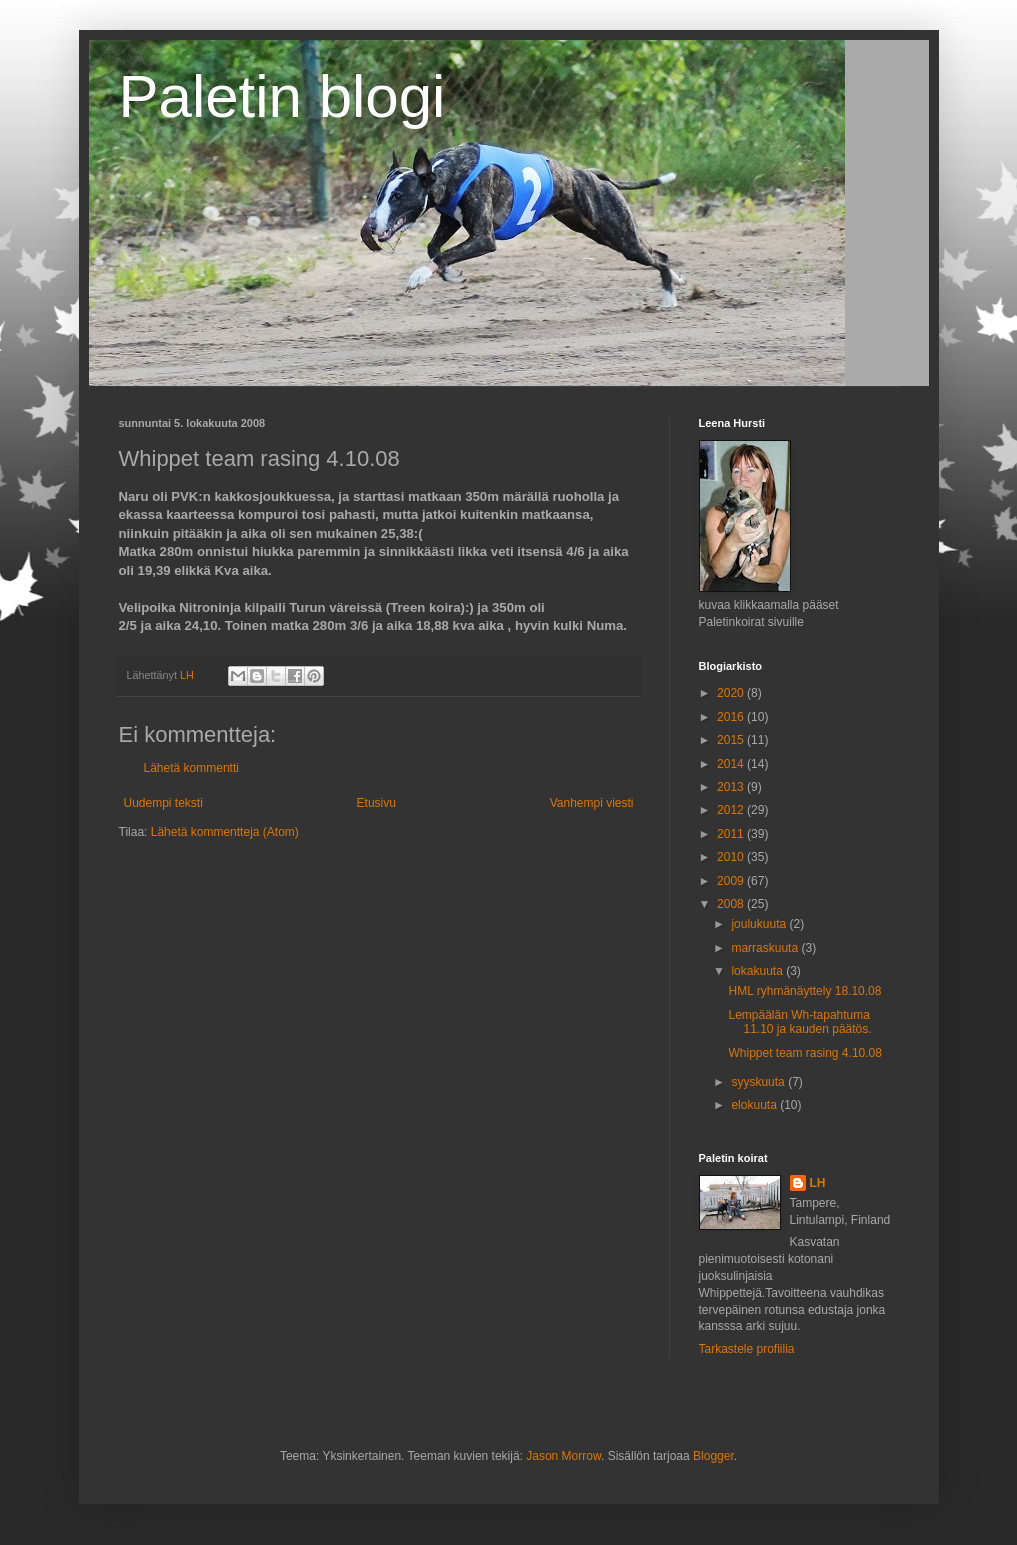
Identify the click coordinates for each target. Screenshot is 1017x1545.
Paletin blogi (282, 96)
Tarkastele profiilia (747, 1349)
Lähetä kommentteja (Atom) (225, 832)
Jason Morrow (563, 1456)
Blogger (713, 1456)
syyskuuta (759, 1082)
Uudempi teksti (163, 803)
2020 (732, 693)
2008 (732, 904)
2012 (732, 810)
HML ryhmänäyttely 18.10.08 (804, 991)
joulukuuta (760, 924)
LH (818, 1183)
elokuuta (755, 1105)
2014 (732, 764)
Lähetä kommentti (191, 768)
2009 (732, 881)
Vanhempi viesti (592, 803)
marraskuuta (766, 948)
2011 (732, 834)
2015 (732, 740)
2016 (732, 717)
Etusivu (376, 803)
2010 (732, 857)
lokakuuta (758, 971)
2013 (732, 787)
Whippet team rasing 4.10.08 (804, 1053)
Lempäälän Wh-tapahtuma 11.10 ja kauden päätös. (799, 1022)
